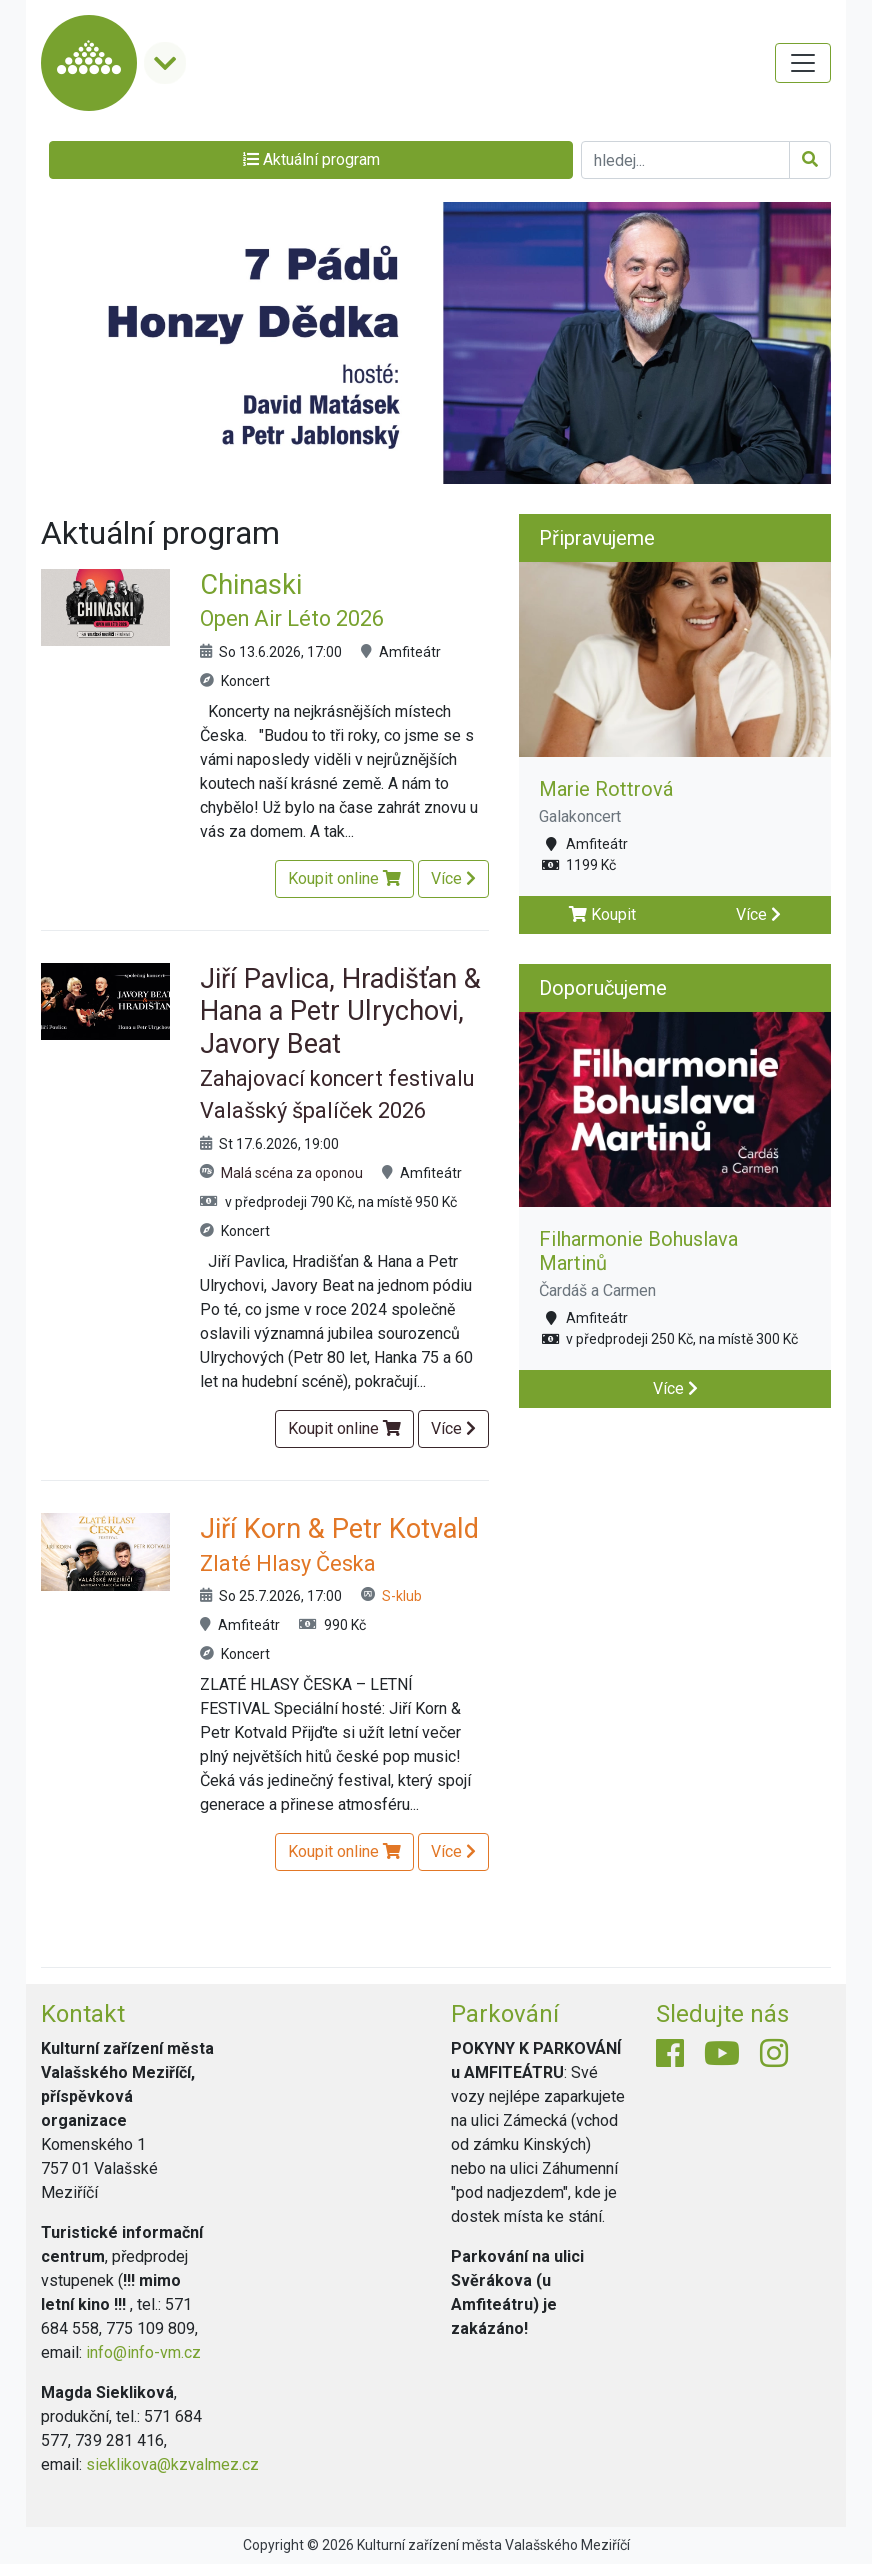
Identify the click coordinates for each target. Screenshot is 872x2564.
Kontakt (83, 2014)
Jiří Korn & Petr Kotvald (339, 1544)
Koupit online (344, 878)
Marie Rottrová (606, 789)
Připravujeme (597, 538)
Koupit (602, 914)
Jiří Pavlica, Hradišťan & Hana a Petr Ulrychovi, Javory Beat (340, 1043)
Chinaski (292, 600)
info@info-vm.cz (143, 2352)
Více (453, 878)
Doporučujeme (603, 988)
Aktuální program (311, 159)
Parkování (505, 2014)
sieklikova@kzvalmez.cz (172, 2464)
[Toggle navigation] (803, 63)
